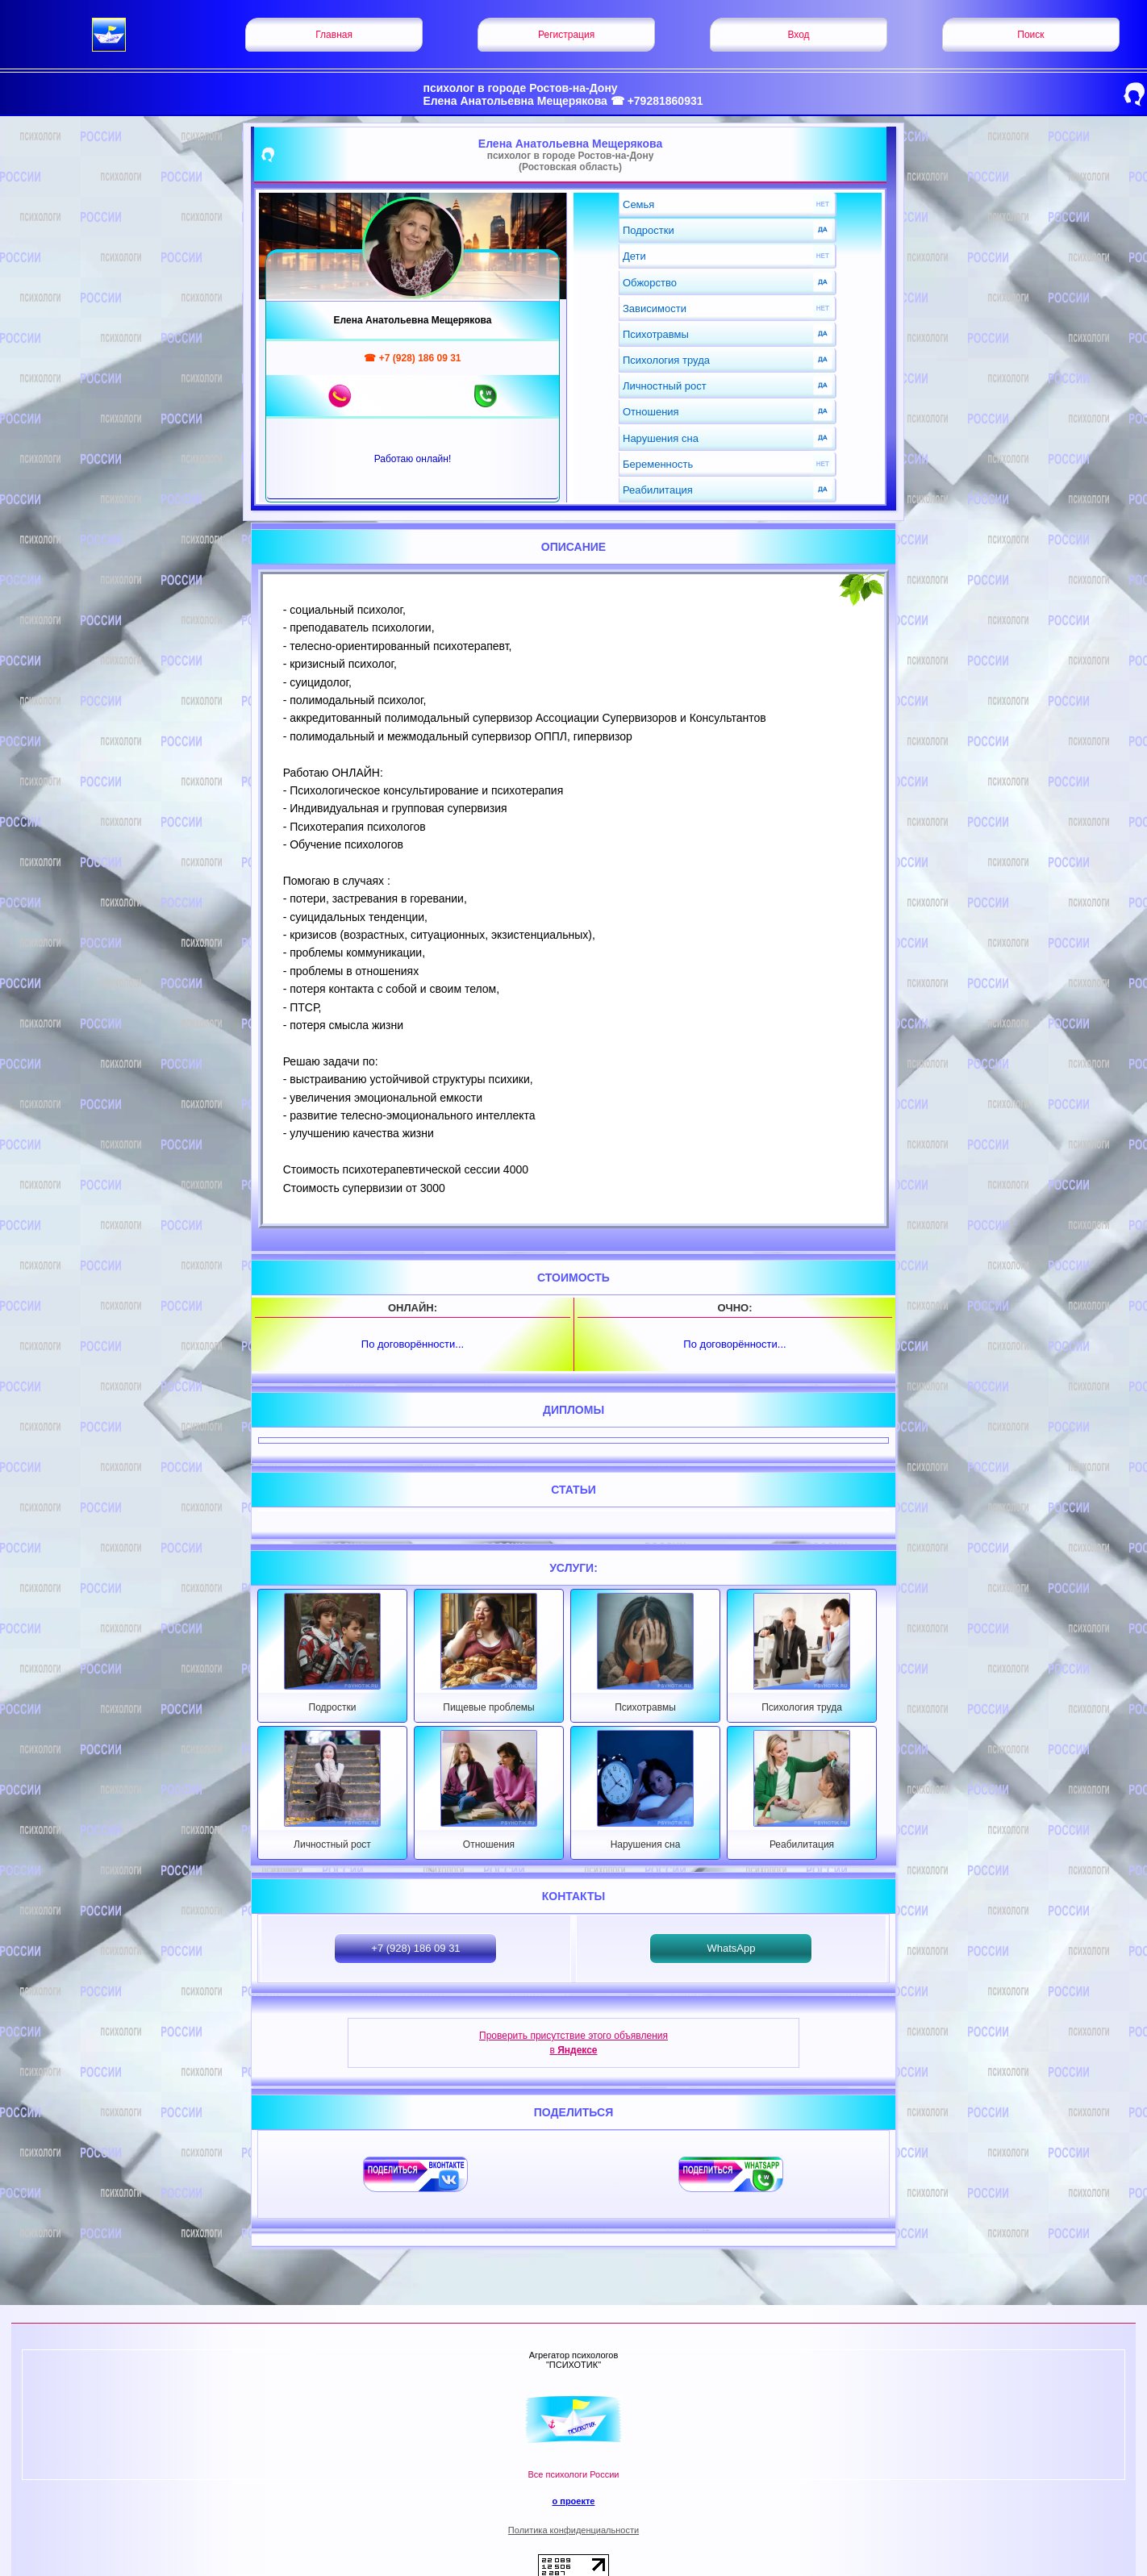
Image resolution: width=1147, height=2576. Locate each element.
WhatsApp (731, 1948)
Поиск (1030, 34)
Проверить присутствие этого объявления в (573, 2043)
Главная (333, 34)
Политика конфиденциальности (573, 2530)
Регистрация (566, 34)
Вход (798, 34)
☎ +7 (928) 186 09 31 (412, 358)
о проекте (573, 2501)
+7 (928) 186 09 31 (415, 1948)
